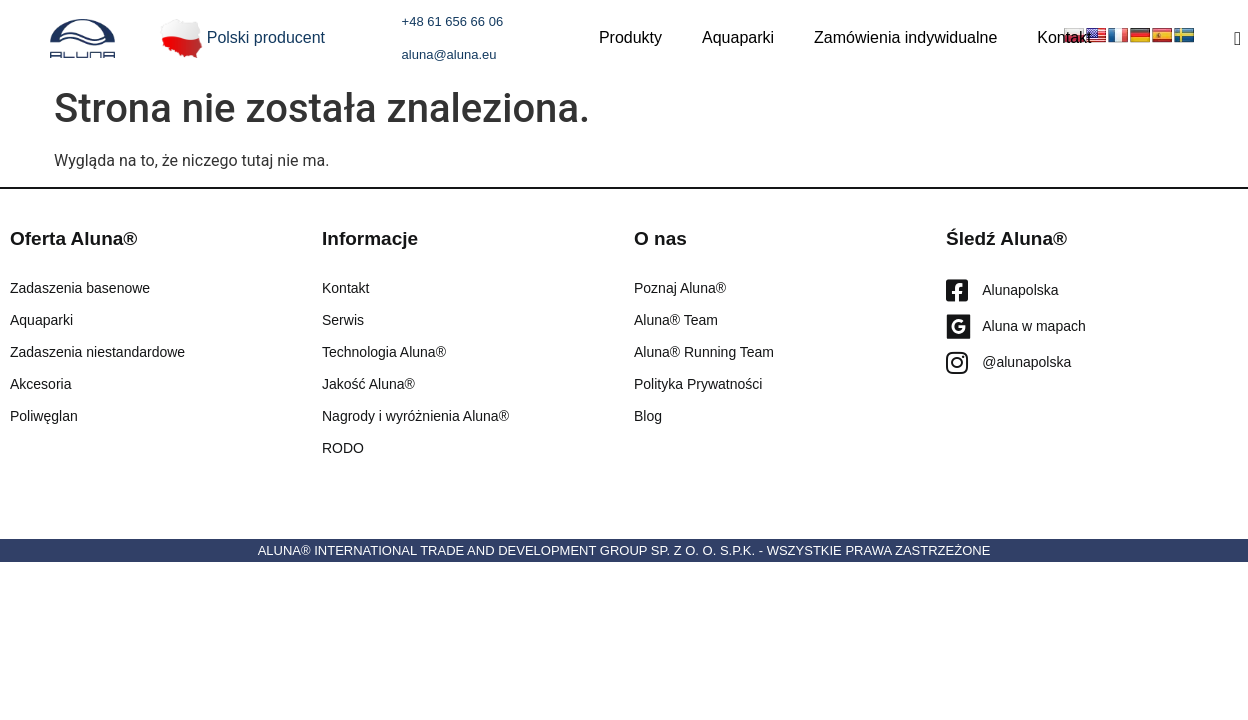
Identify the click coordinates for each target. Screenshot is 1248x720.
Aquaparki (738, 37)
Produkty (630, 37)
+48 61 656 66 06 (453, 21)
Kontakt (1064, 37)
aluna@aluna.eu (449, 54)
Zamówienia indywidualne (905, 37)
